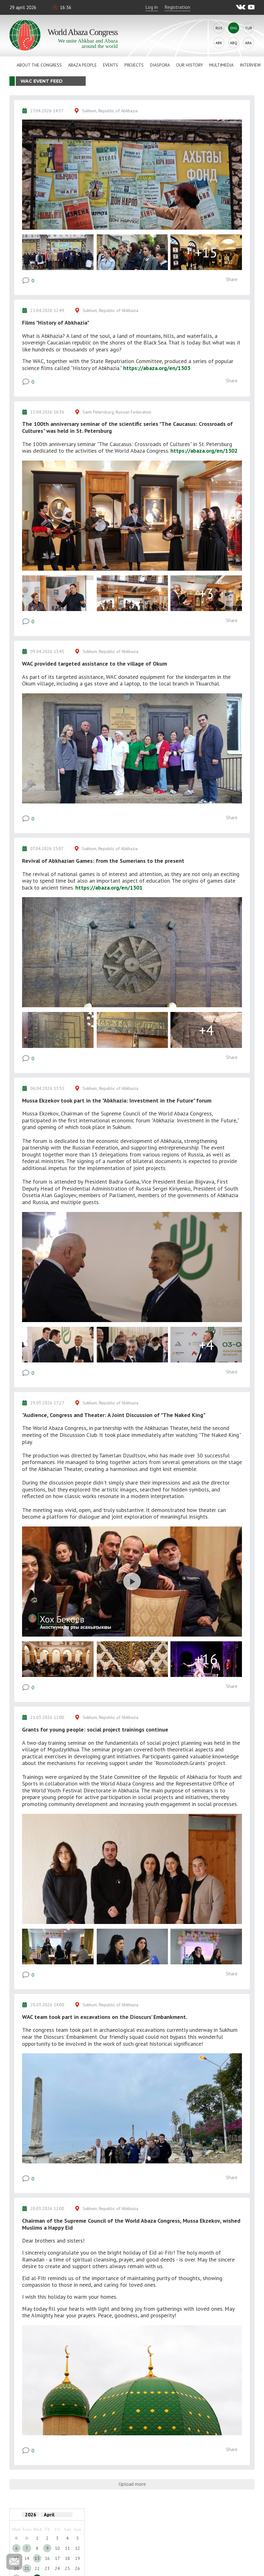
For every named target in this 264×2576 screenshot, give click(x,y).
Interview (250, 65)
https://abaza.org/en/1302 (204, 450)
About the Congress (39, 65)
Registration (177, 7)
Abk (218, 42)
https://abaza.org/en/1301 (108, 887)
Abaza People (82, 65)
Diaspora (160, 65)
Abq (233, 42)
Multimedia (221, 65)
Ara (248, 42)
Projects (134, 65)
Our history (189, 65)
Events (110, 65)
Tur (248, 28)
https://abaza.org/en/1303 (156, 368)
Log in (151, 7)
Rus (218, 28)
